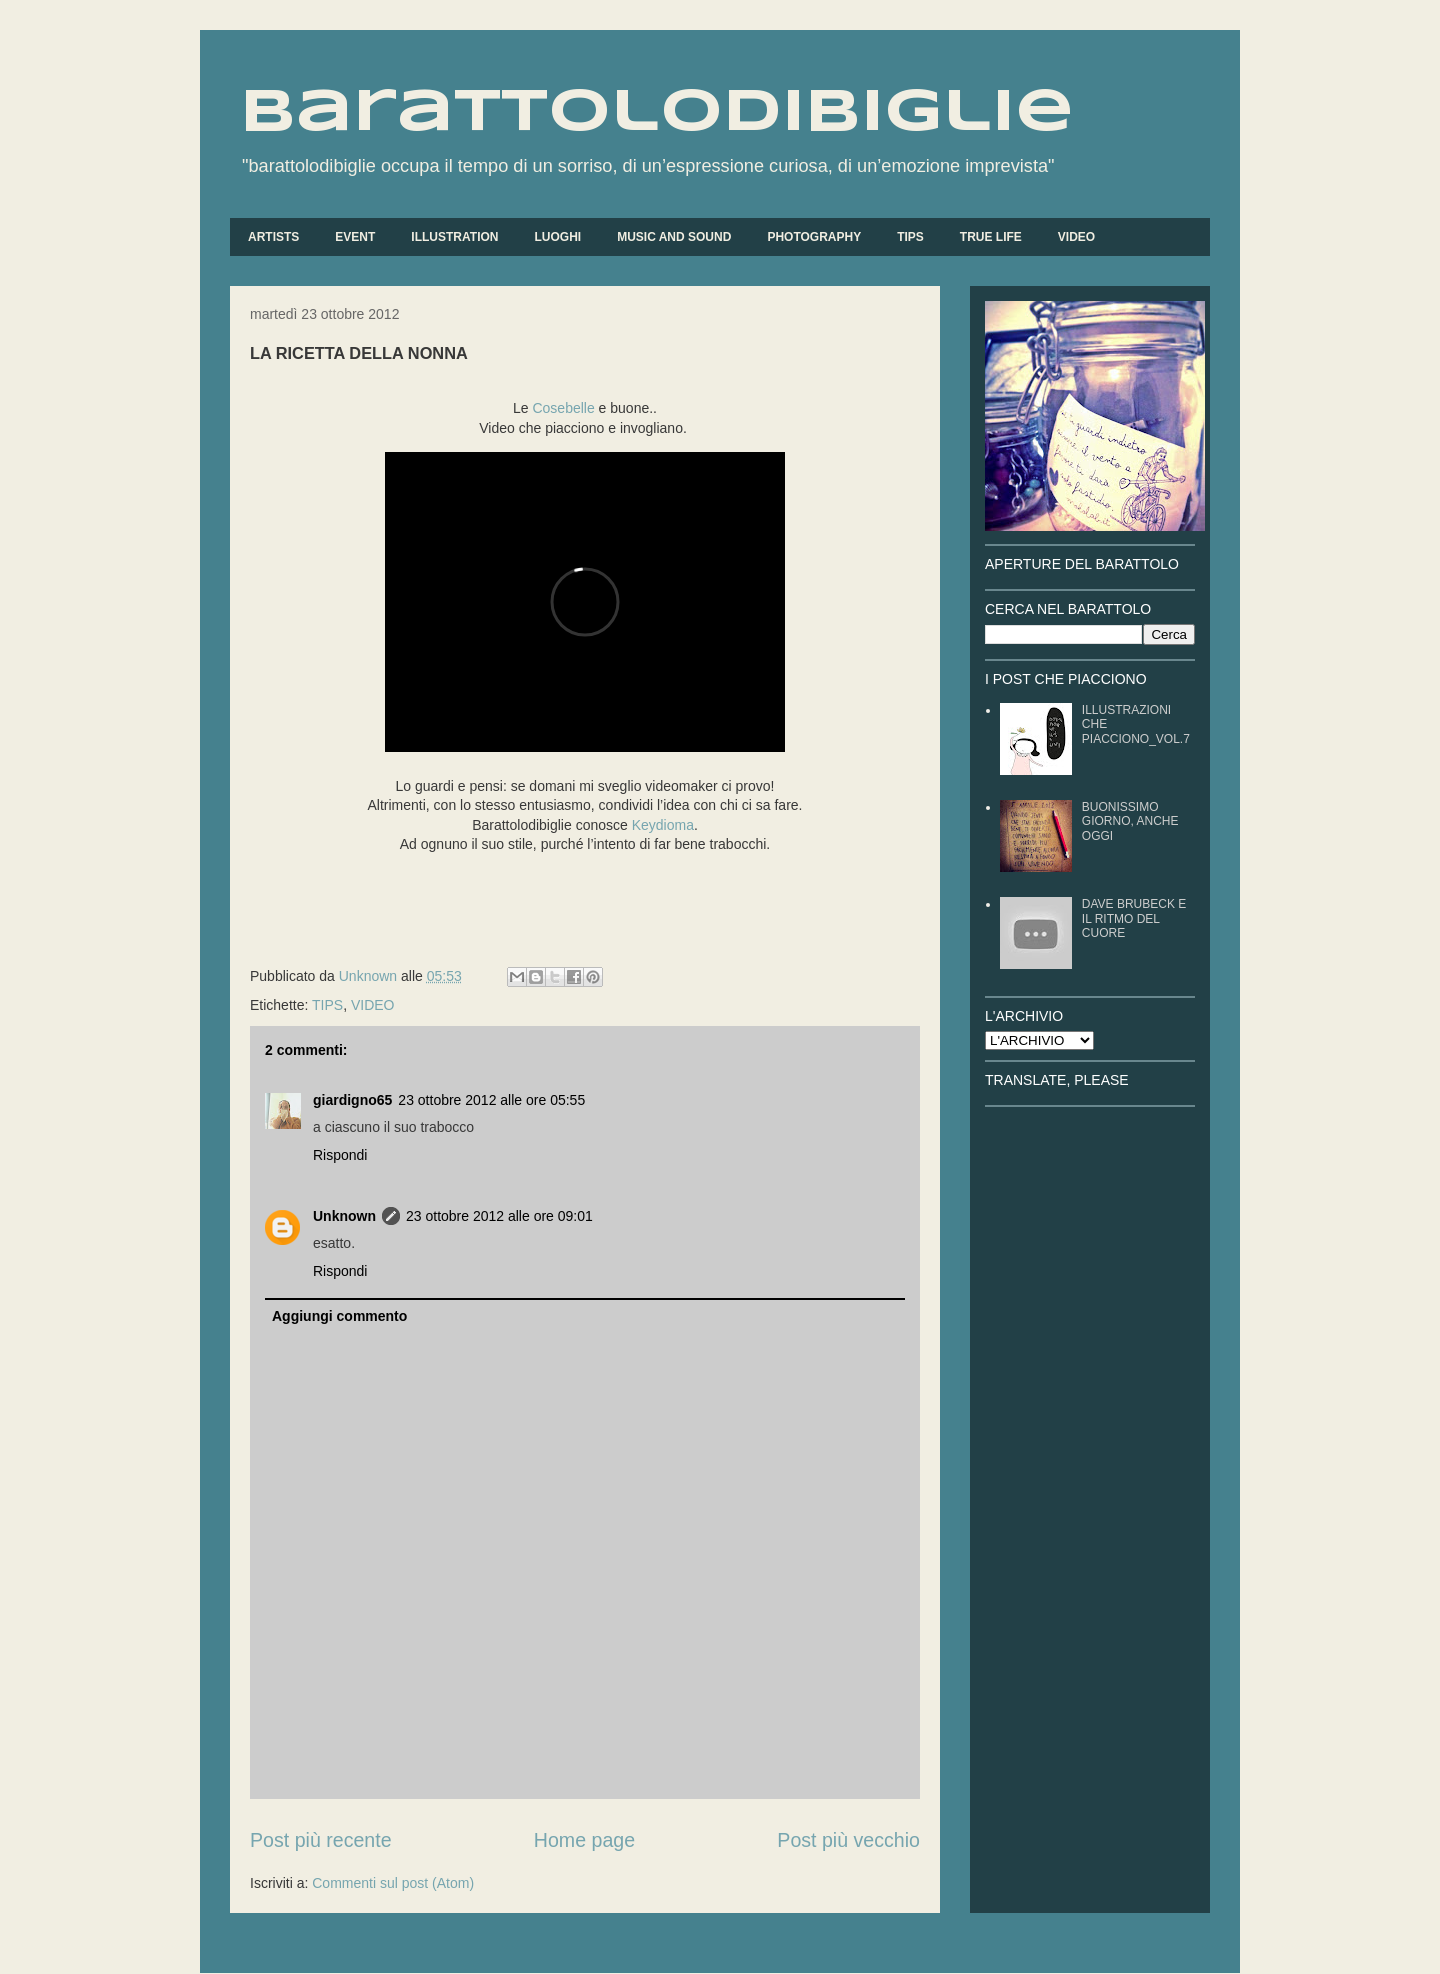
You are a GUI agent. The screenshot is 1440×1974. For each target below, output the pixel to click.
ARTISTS (273, 237)
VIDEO (1076, 237)
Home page (584, 1840)
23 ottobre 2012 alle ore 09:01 (499, 1216)
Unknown (344, 1216)
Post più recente (321, 1840)
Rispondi (340, 1155)
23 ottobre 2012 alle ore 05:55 (491, 1100)
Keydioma (663, 825)
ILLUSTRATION (454, 237)
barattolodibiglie (657, 113)
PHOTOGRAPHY (814, 237)
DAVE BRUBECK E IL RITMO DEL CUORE (1134, 918)
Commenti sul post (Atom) (393, 1883)
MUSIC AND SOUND (674, 237)
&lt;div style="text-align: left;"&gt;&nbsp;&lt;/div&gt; (585, 602)
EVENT (355, 237)
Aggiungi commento (339, 1316)
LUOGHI (557, 237)
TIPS (910, 237)
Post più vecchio (848, 1840)
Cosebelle (563, 408)
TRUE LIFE (991, 237)
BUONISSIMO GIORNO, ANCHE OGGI (1130, 821)
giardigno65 (352, 1100)
